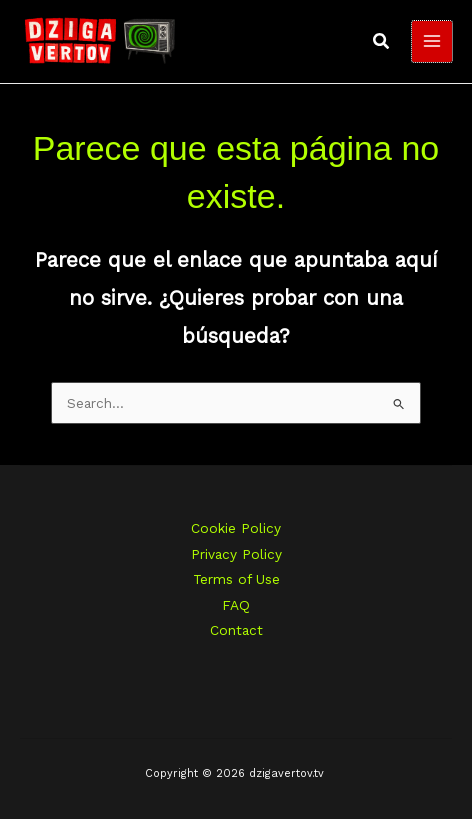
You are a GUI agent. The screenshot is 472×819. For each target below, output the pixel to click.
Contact (236, 630)
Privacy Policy (236, 554)
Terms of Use (236, 579)
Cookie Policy (236, 528)
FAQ (236, 605)
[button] (382, 41)
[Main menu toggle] (432, 41)
